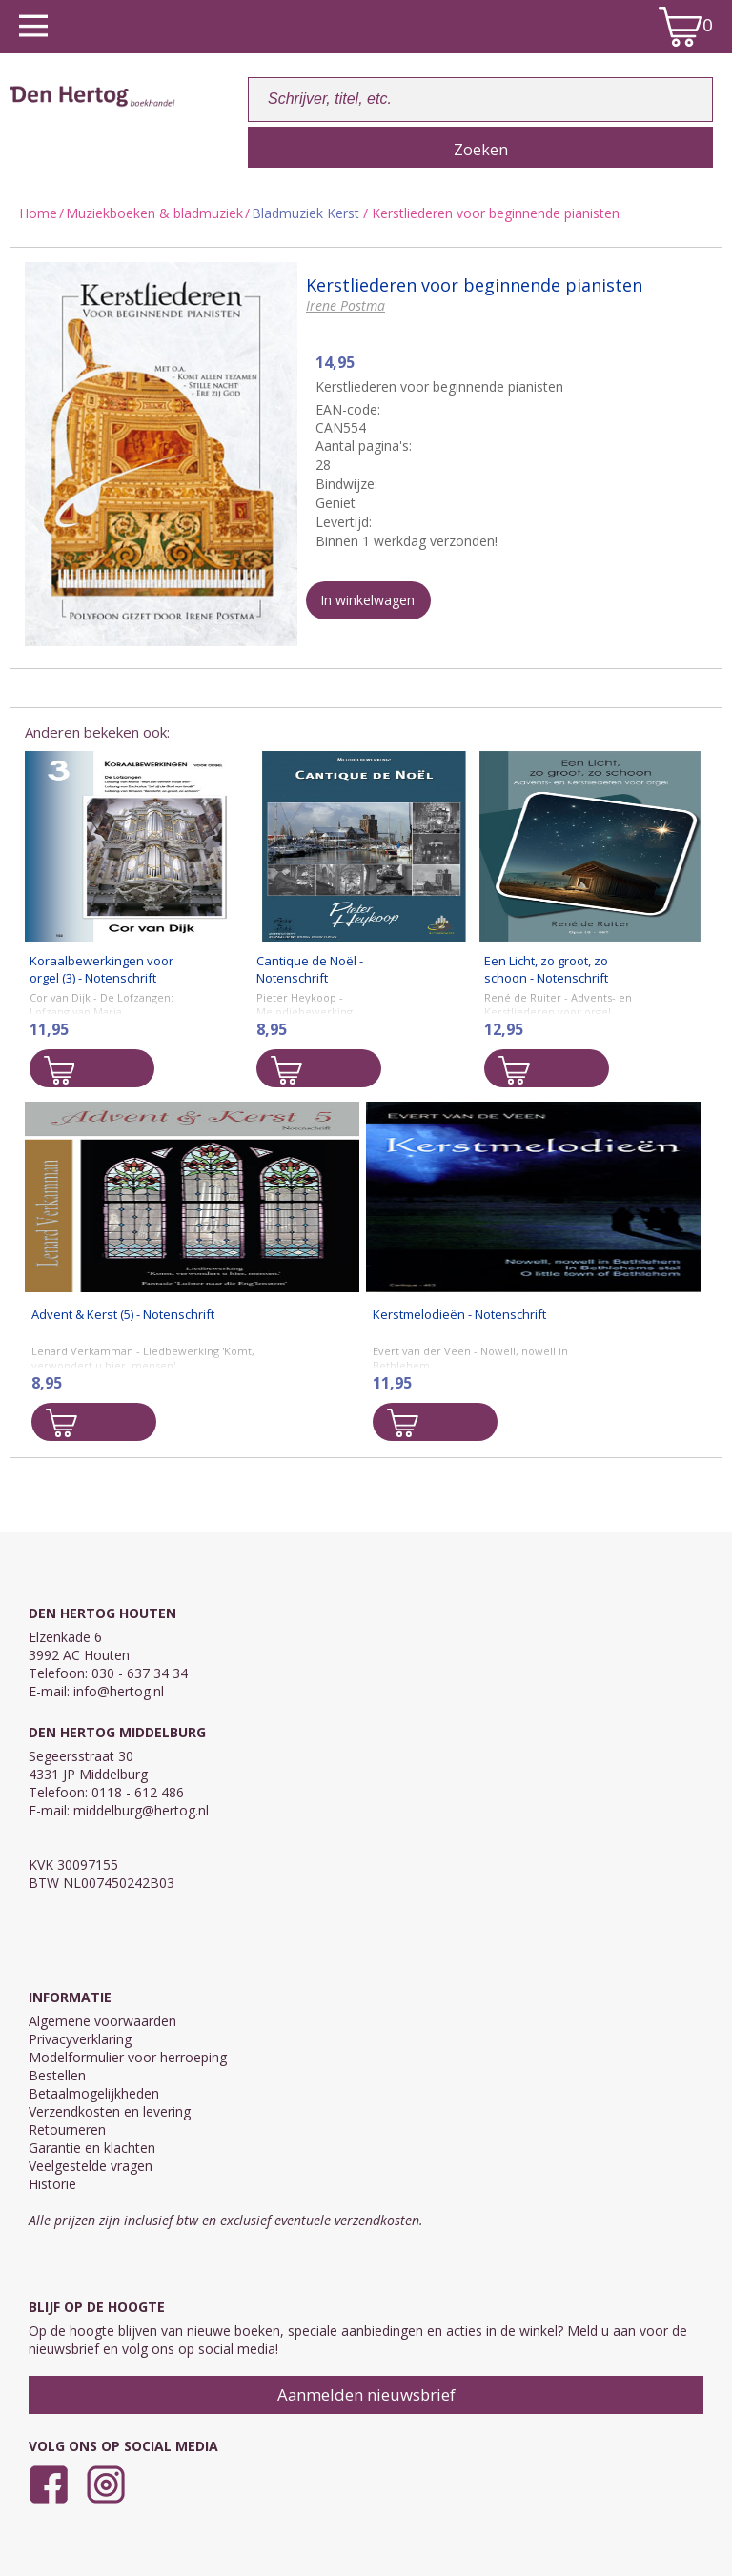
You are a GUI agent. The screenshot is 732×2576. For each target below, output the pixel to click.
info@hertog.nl (118, 1691)
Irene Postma (345, 305)
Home (38, 213)
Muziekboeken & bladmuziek (154, 213)
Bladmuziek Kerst (305, 213)
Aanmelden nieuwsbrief (366, 2394)
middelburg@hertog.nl (141, 1810)
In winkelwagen (367, 600)
